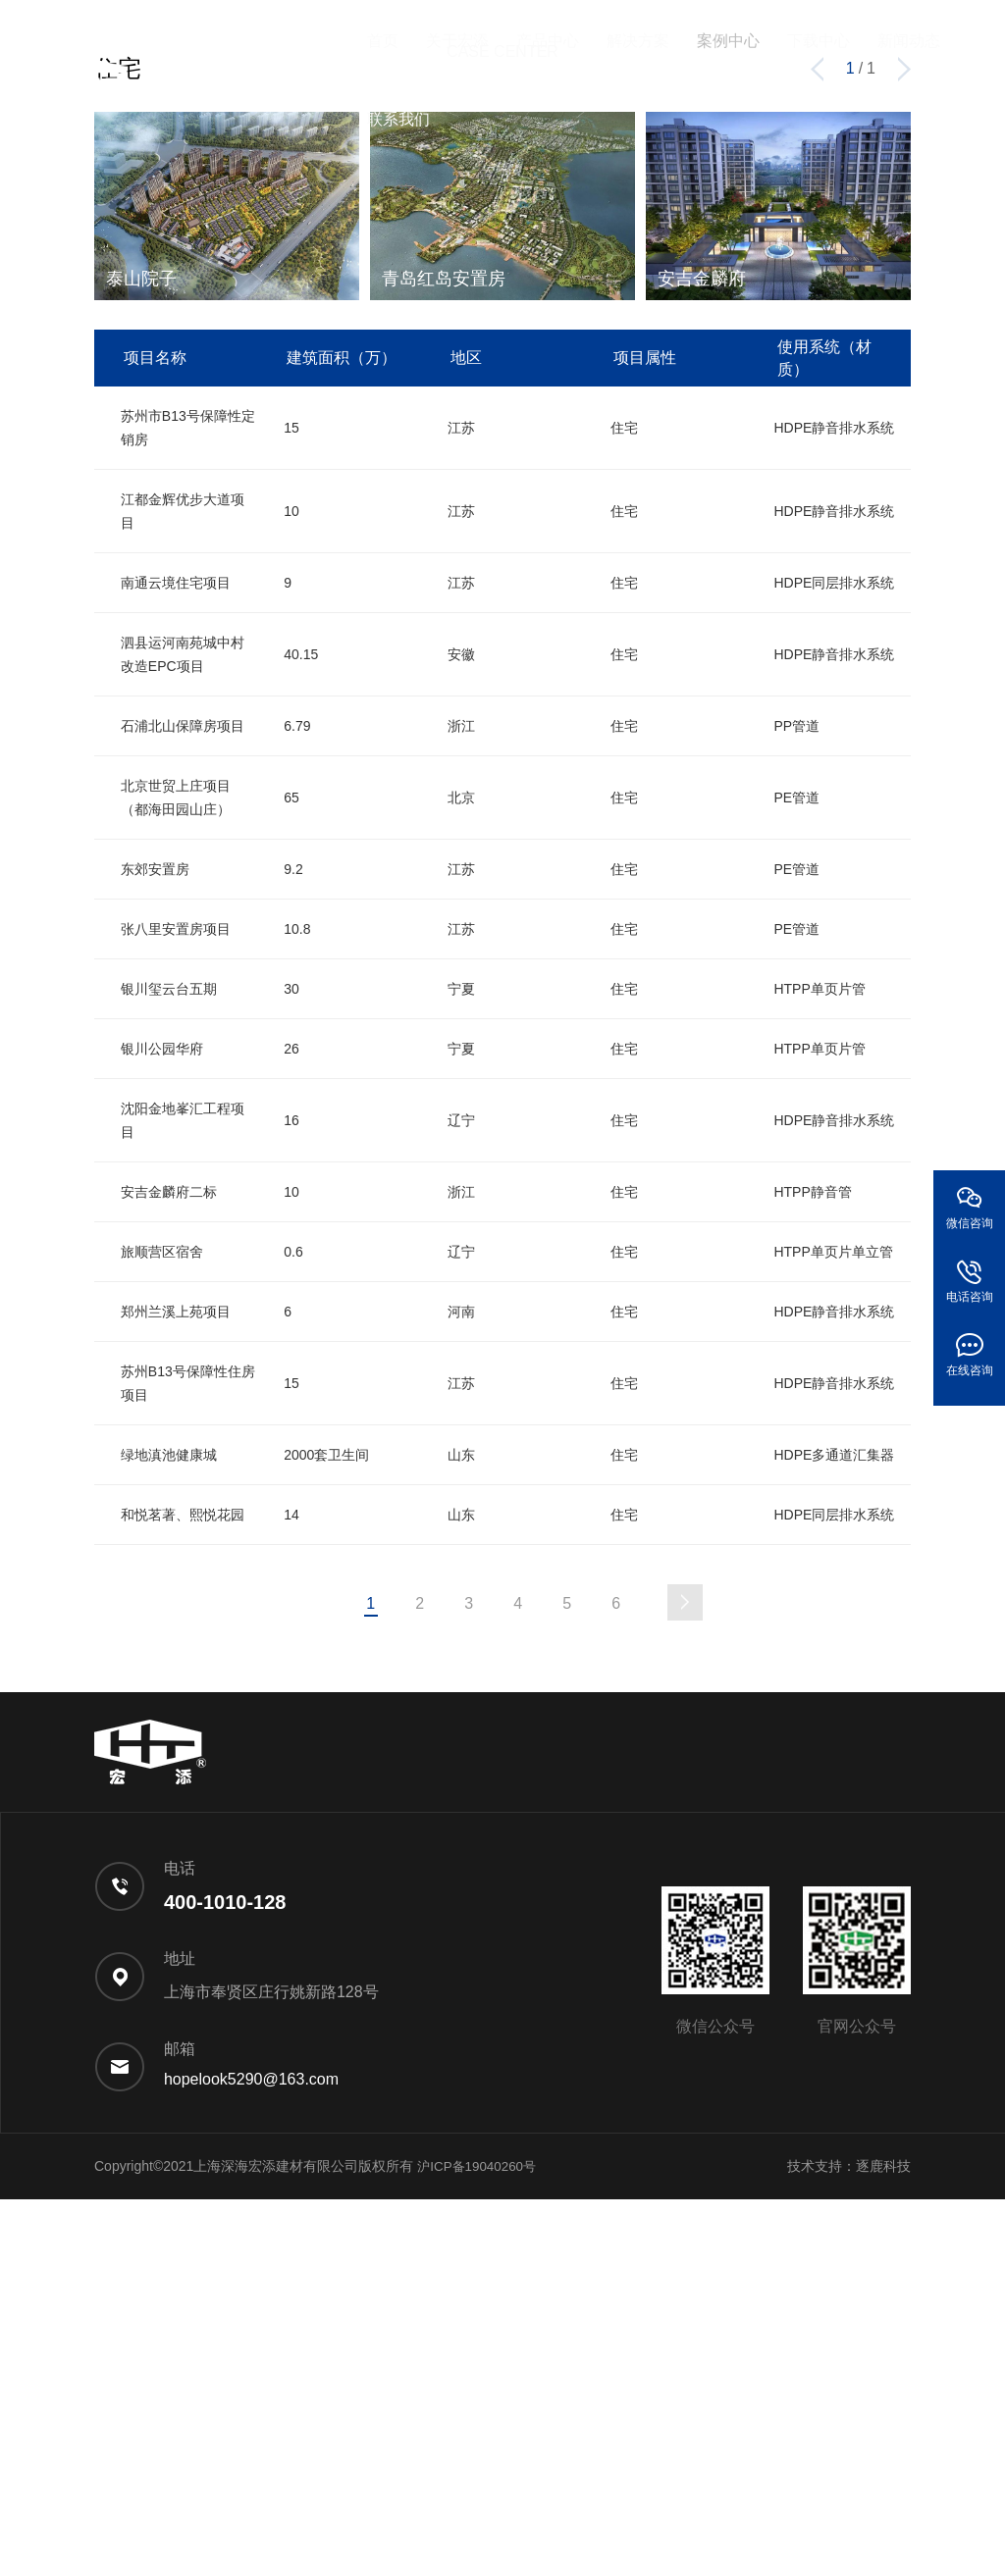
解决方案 (638, 38)
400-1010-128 (225, 2279)
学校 (304, 338)
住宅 (665, 338)
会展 (583, 338)
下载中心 (818, 38)
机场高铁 (484, 338)
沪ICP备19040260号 (480, 2542)
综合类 (131, 338)
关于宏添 (457, 38)
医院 (386, 338)
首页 (382, 38)
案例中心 (728, 38)
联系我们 (398, 117)
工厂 (748, 338)
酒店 (222, 338)
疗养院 (838, 338)
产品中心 (547, 38)
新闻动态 (908, 38)
